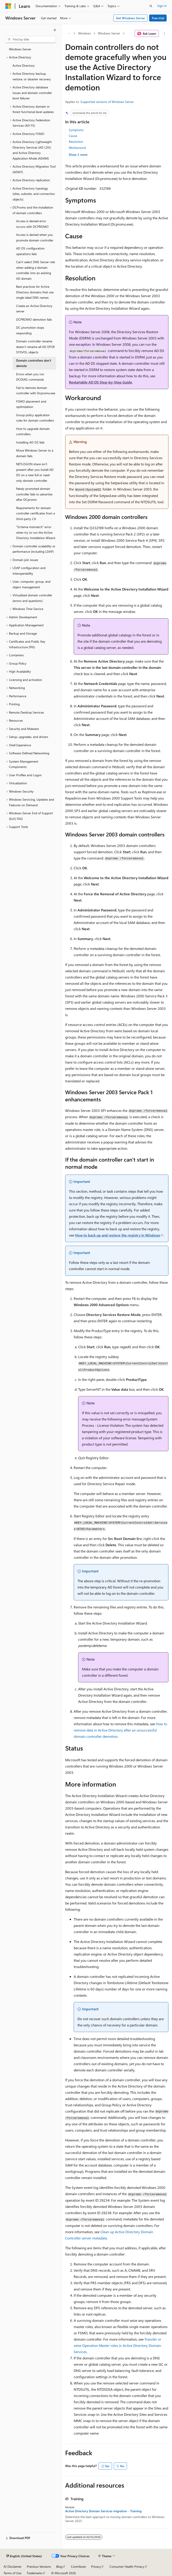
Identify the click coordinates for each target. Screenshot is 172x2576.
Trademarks (34, 2573)
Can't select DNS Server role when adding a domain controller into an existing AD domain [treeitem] (35, 270)
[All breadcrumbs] (69, 33)
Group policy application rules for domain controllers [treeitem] (35, 418)
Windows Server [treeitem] (20, 49)
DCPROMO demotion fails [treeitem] (34, 319)
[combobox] (30, 39)
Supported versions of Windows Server (107, 102)
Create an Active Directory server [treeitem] (34, 308)
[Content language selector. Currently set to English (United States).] (24, 2556)
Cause (73, 136)
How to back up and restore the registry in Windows (117, 1235)
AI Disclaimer (13, 2566)
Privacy (96, 2566)
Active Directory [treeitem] (24, 65)
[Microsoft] (8, 6)
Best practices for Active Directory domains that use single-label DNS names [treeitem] (35, 292)
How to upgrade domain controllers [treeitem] (33, 431)
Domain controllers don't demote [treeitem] (33, 363)
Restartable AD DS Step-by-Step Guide (100, 382)
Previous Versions (39, 2566)
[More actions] (164, 33)
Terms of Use (12, 2573)
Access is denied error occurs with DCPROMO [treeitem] (32, 224)
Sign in (162, 6)
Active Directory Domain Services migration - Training (103, 2511)
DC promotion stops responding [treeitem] (30, 330)
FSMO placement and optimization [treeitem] (31, 404)
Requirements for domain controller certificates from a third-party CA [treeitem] (35, 513)
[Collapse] (55, 30)
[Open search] (150, 6)
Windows (84, 33)
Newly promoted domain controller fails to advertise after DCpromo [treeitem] (34, 494)
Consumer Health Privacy (127, 2566)
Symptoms (76, 130)
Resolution (76, 141)
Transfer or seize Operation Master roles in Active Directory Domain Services (117, 2345)
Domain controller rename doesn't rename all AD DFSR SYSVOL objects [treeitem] (35, 346)
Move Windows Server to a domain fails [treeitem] (34, 453)
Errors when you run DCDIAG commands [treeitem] (30, 377)
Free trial (158, 18)
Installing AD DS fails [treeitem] (30, 442)
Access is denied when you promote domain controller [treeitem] (34, 237)
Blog (59, 2566)
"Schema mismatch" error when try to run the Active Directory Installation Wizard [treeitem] (35, 532)
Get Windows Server (130, 18)
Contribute (78, 2566)
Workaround (77, 147)
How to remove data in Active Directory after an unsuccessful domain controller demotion (120, 1730)
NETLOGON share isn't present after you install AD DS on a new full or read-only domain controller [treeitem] (35, 472)
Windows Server (109, 33)
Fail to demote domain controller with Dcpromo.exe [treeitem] (35, 390)
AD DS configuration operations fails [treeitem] (30, 251)
